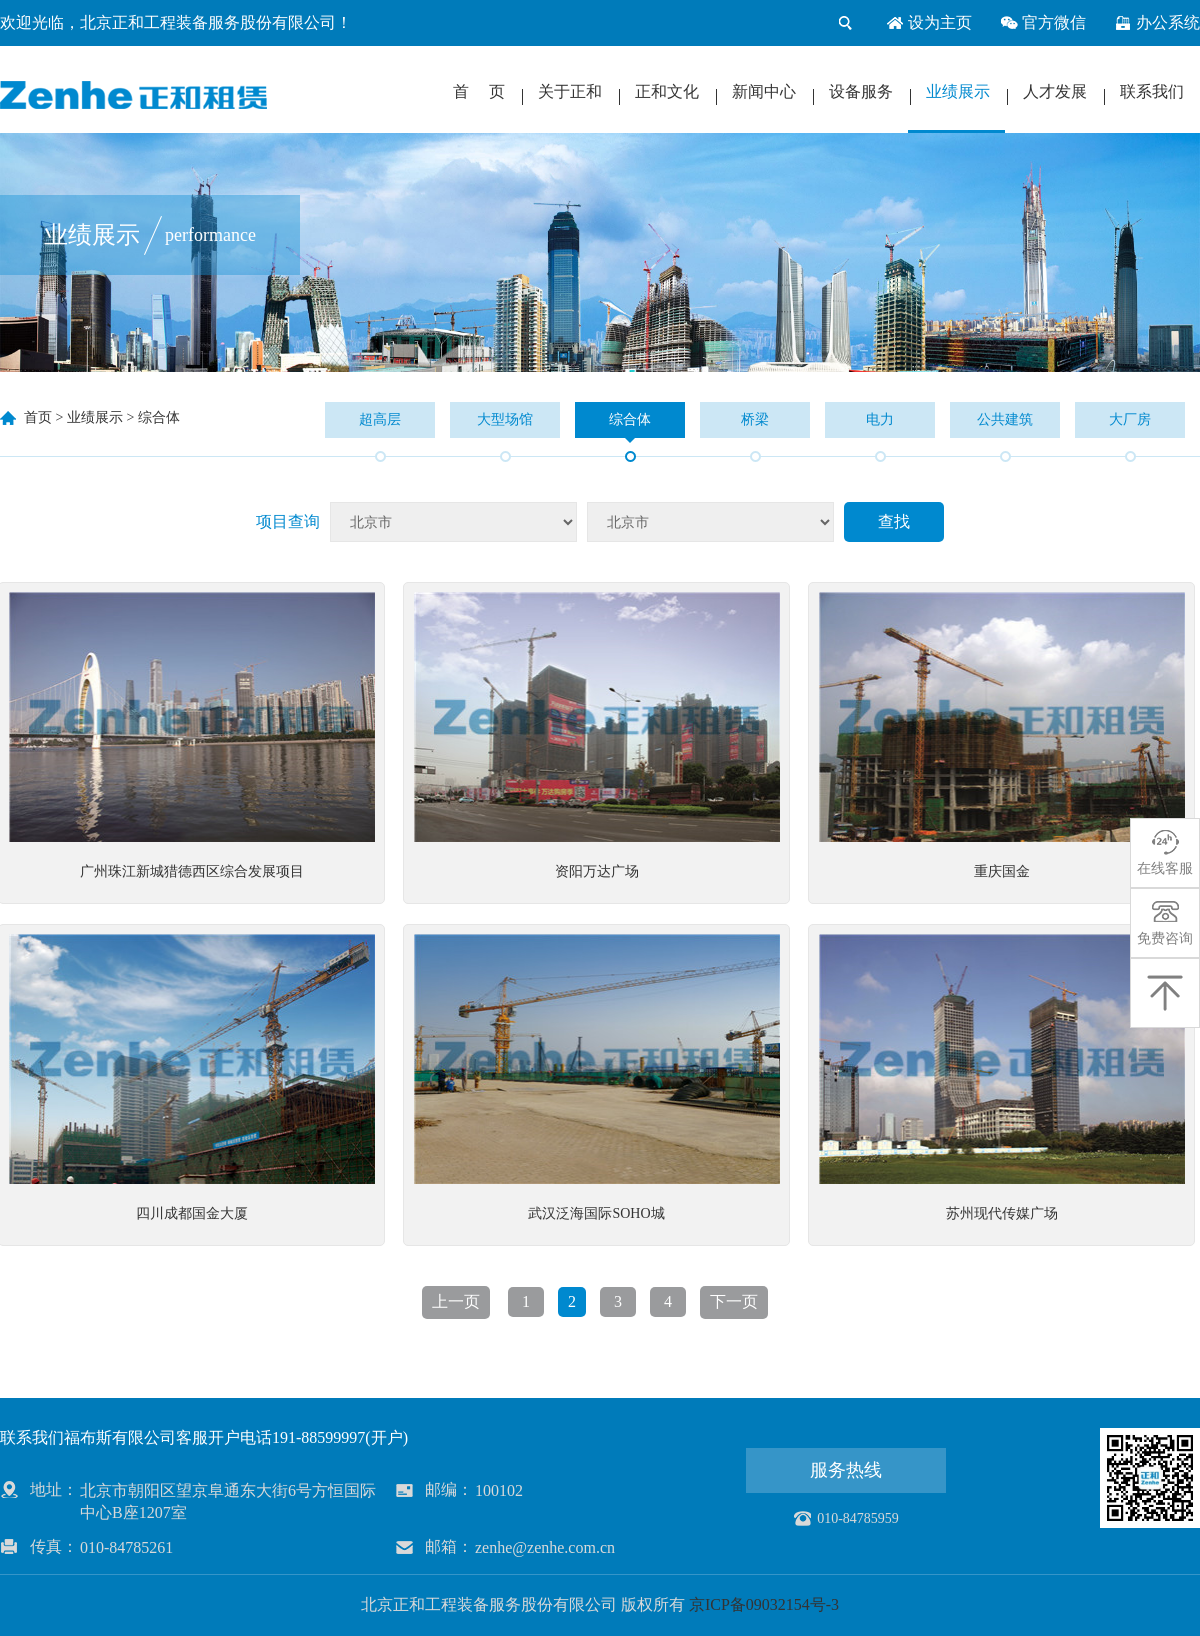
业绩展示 (958, 91)
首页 (38, 417)
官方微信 (1043, 23)
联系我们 (1152, 91)
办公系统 (1157, 23)
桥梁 (755, 419)
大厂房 (1130, 419)
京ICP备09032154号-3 (764, 1604)
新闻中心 (764, 91)
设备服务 (861, 91)
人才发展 (1055, 91)
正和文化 (667, 91)
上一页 (456, 1301)
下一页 (734, 1301)
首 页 (479, 91)
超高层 (380, 419)
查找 (894, 521)
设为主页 (929, 23)
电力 (880, 419)
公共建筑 (1005, 419)
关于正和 (570, 91)
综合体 (159, 417)
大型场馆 (505, 419)
